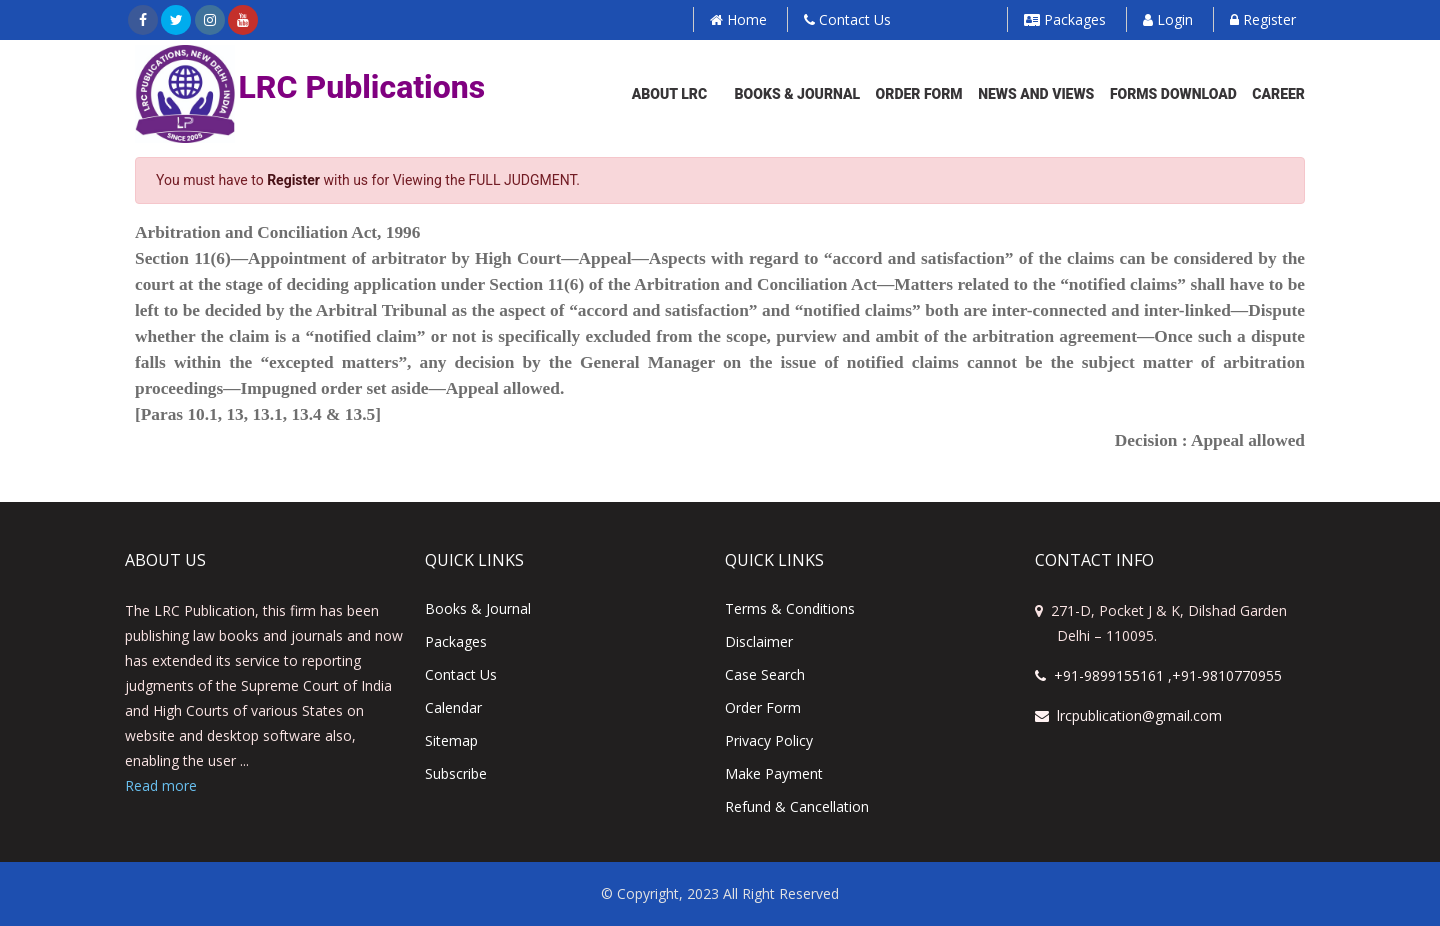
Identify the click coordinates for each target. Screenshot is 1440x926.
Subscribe (456, 773)
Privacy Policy (769, 740)
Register (1263, 19)
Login (1168, 19)
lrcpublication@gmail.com (1128, 715)
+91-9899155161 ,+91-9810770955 (1158, 675)
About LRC (669, 94)
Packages (1065, 19)
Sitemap (451, 740)
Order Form (919, 94)
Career (1278, 94)
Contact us (461, 674)
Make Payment (774, 773)
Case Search (765, 674)
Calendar (453, 707)
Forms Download (1173, 94)
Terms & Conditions (790, 608)
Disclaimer (759, 641)
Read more (161, 785)
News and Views (1036, 94)
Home (738, 19)
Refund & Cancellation (797, 806)
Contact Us (847, 19)
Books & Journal (798, 94)
